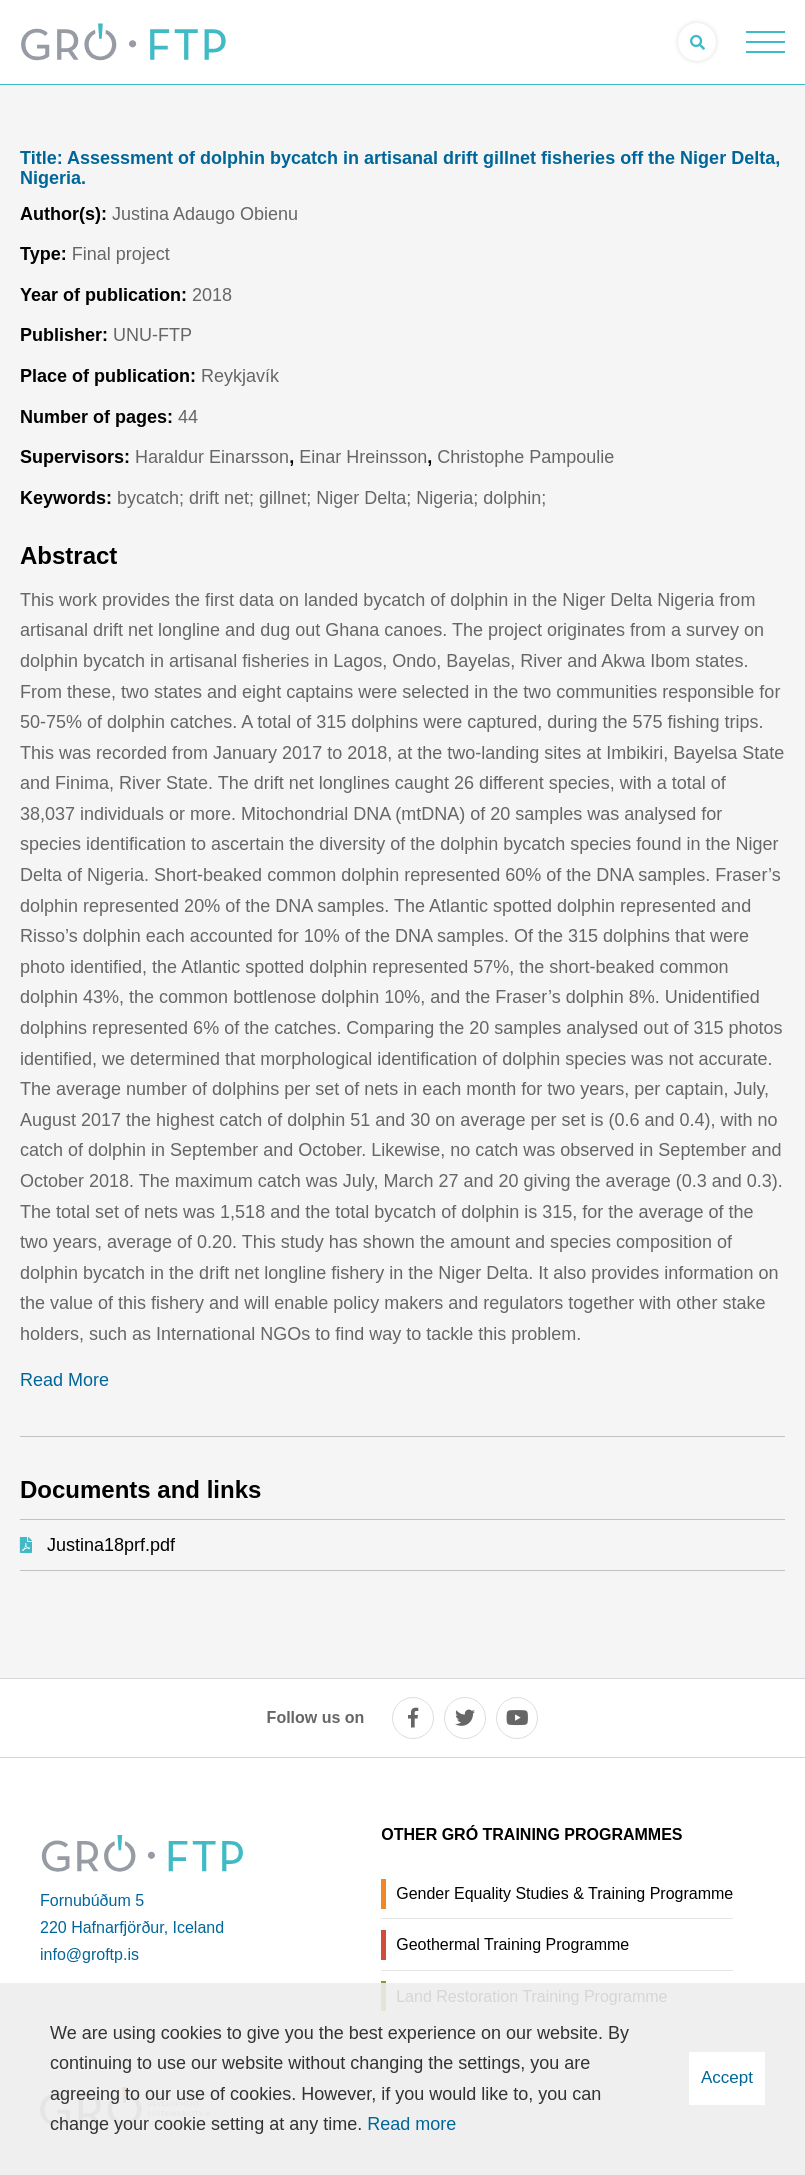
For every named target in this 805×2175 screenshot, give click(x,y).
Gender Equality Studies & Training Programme (564, 1893)
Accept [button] (727, 2077)
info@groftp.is (89, 1954)
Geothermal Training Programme (512, 1944)
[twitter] (465, 1718)
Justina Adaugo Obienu (205, 214)
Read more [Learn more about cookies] (411, 2124)
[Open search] (697, 42)
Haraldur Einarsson (212, 457)
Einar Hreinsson (363, 457)
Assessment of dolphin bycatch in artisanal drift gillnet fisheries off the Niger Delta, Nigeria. (400, 168)
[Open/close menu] (765, 42)
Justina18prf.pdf (111, 1545)
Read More (64, 1380)
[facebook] (413, 1718)
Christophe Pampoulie (525, 457)
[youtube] (517, 1718)
